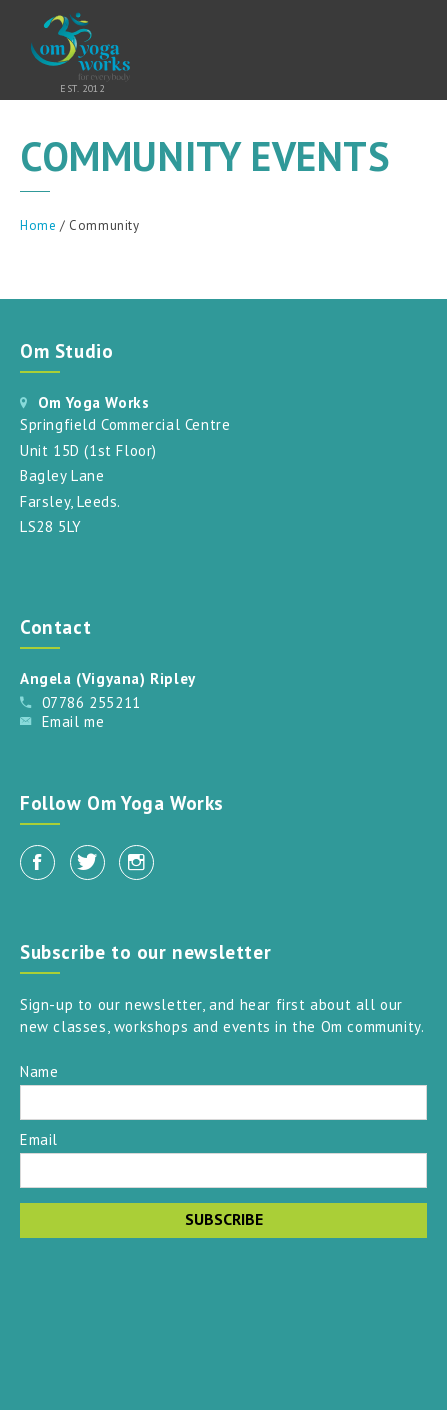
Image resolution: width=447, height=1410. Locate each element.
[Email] (223, 1170)
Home (38, 225)
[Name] (223, 1102)
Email (39, 1138)
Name (39, 1070)
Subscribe (224, 1219)
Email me (73, 721)
